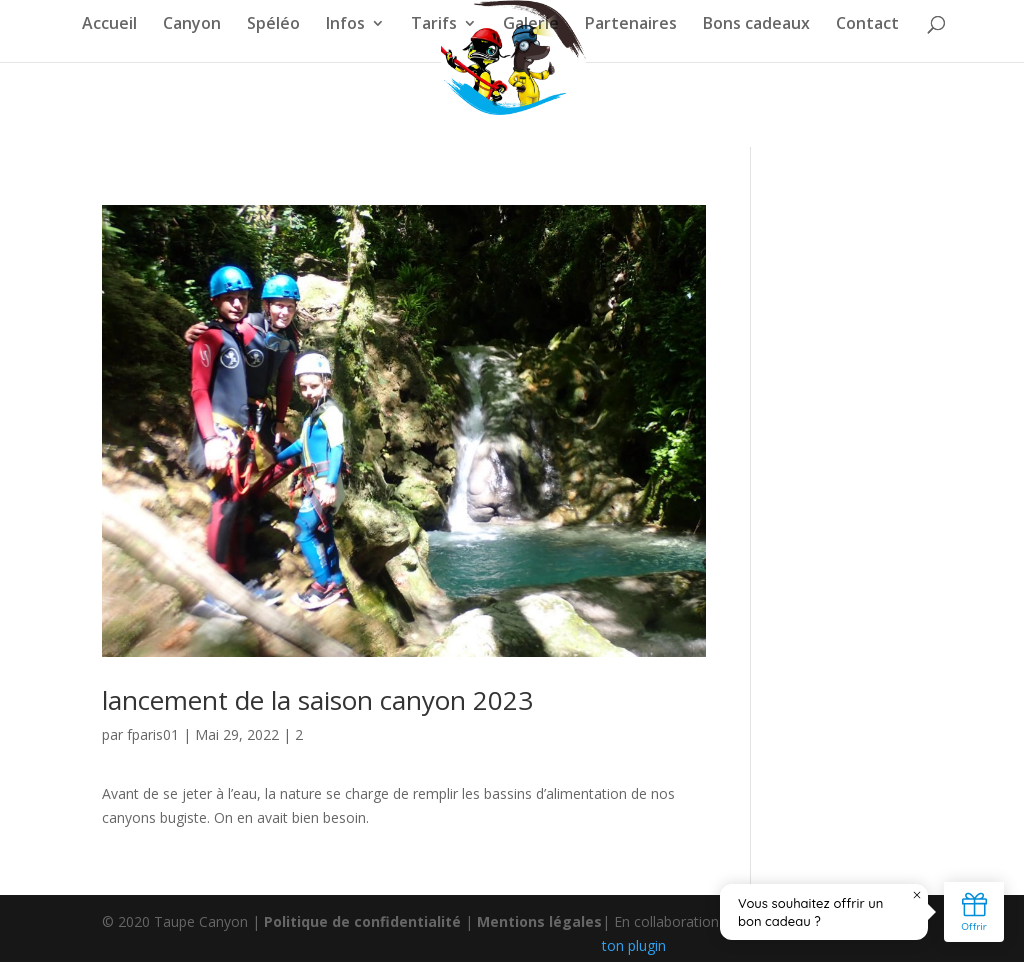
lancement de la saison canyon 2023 (317, 700)
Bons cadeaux (756, 25)
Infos (345, 25)
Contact (867, 25)
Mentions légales (539, 921)
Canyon (192, 25)
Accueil (109, 25)
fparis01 (153, 734)
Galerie (531, 25)
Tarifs (434, 25)
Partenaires (631, 25)
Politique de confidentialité (362, 921)
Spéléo (273, 25)
